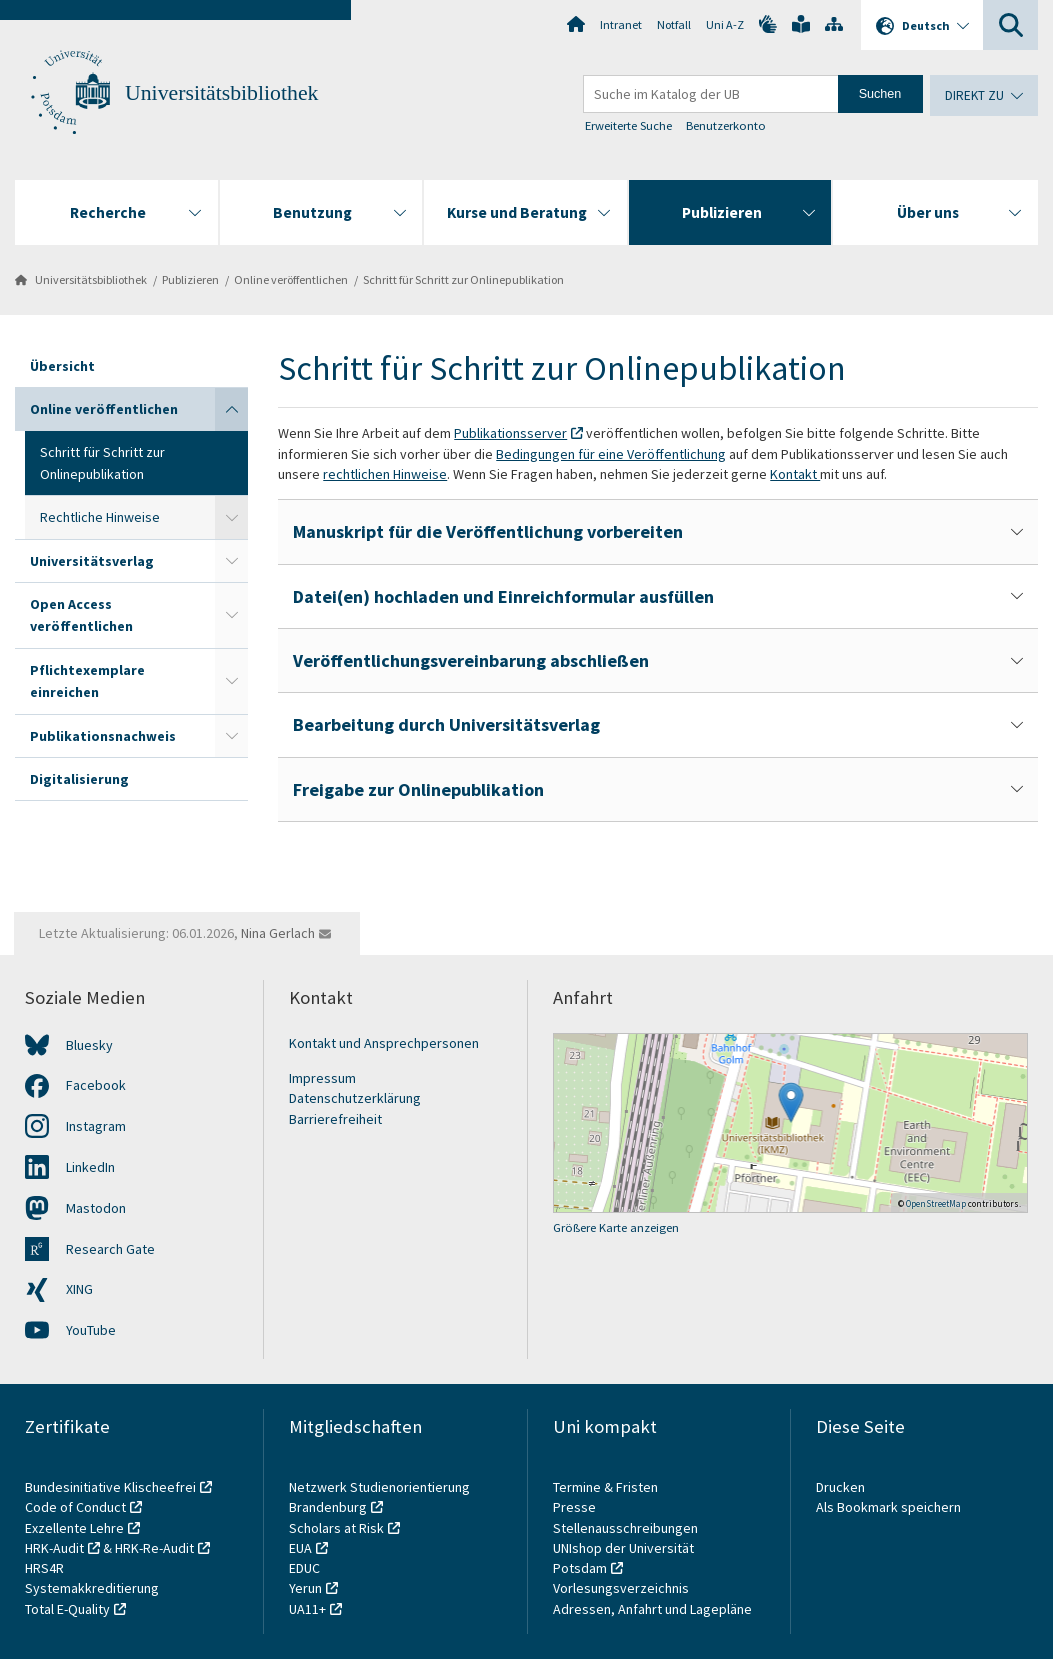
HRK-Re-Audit (154, 1548)
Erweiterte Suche (630, 125)
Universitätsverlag (92, 561)
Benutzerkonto (726, 125)
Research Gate (110, 1249)
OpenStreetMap (936, 1203)
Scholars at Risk (336, 1528)
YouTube (91, 1330)
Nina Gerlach (278, 933)
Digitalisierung (79, 779)
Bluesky (89, 1045)
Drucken (840, 1487)
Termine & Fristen (607, 1487)
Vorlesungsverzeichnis (622, 1588)
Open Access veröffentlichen (81, 615)
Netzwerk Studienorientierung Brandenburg (379, 1497)
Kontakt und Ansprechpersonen (384, 1043)
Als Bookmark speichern (888, 1507)
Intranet (621, 24)
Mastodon (96, 1208)
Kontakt (795, 474)
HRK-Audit (54, 1548)
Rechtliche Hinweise (100, 517)
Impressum (322, 1078)
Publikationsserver (510, 433)
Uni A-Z (725, 24)
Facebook (96, 1085)
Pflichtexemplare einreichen (87, 681)
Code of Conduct (75, 1507)
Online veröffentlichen (291, 279)
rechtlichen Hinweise (385, 474)
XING (79, 1289)
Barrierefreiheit (335, 1119)
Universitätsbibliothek (221, 93)
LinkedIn (90, 1167)
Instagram (96, 1126)
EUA (300, 1548)
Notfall (674, 24)
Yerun (305, 1588)
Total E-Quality (67, 1609)
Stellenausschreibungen (625, 1528)
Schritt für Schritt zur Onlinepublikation (463, 279)
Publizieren (190, 279)
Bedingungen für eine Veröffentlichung (611, 454)
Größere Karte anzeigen (616, 1227)
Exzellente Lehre (74, 1528)
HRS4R (44, 1568)
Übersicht (62, 366)
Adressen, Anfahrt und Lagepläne (652, 1609)
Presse (576, 1507)
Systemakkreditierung (92, 1588)
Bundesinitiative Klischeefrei (110, 1487)
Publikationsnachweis (103, 736)
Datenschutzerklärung (355, 1098)
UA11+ (307, 1609)
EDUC (304, 1568)
